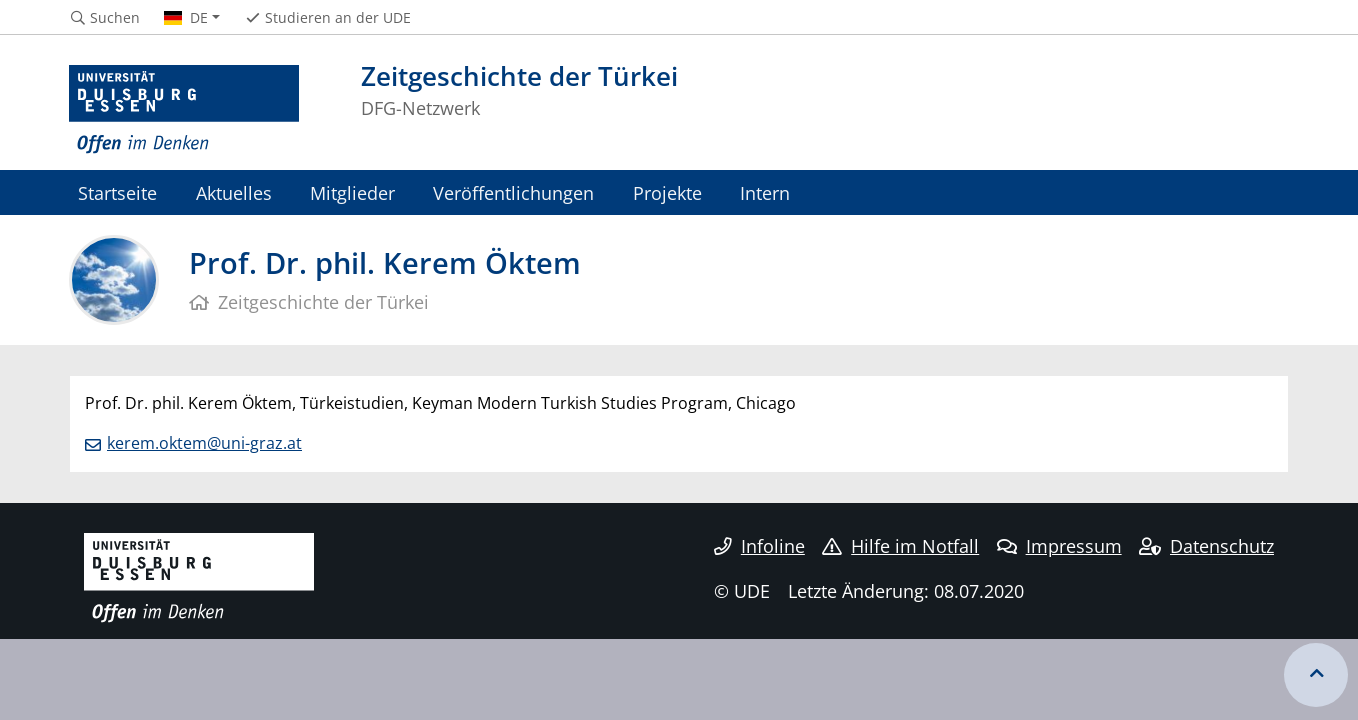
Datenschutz (1206, 546)
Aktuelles (234, 192)
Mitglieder (352, 192)
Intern (765, 192)
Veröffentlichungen (513, 192)
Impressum (1059, 546)
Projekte (667, 192)
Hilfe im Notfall (900, 546)
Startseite (117, 192)
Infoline (759, 546)
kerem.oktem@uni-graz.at (204, 443)
